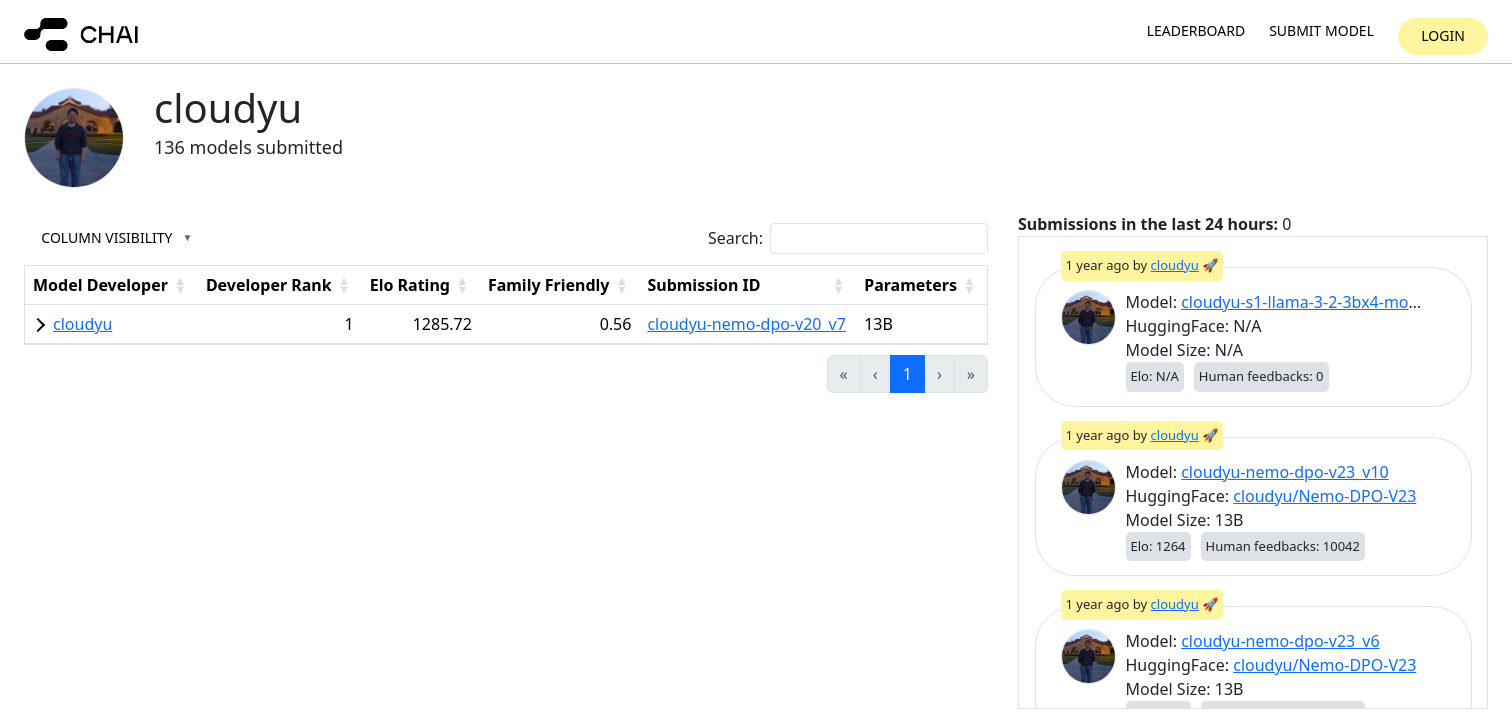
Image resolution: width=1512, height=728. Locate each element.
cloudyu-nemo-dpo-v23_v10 (1285, 472)
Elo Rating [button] (410, 285)
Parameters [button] (910, 285)
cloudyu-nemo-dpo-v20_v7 (746, 324)
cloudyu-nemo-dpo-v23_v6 (1280, 641)
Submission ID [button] (703, 285)
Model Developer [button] (100, 285)
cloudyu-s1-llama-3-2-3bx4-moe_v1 (1311, 302)
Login (1443, 35)
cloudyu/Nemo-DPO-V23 (1324, 496)
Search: (735, 238)
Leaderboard (1196, 31)
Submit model (1321, 31)
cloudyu (82, 324)
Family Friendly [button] (549, 285)
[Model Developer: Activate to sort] (111, 284)
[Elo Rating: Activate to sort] (421, 284)
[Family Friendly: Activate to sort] (560, 284)
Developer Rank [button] (269, 285)
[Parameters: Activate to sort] (921, 284)
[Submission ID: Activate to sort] (747, 284)
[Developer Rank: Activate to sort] (280, 284)
